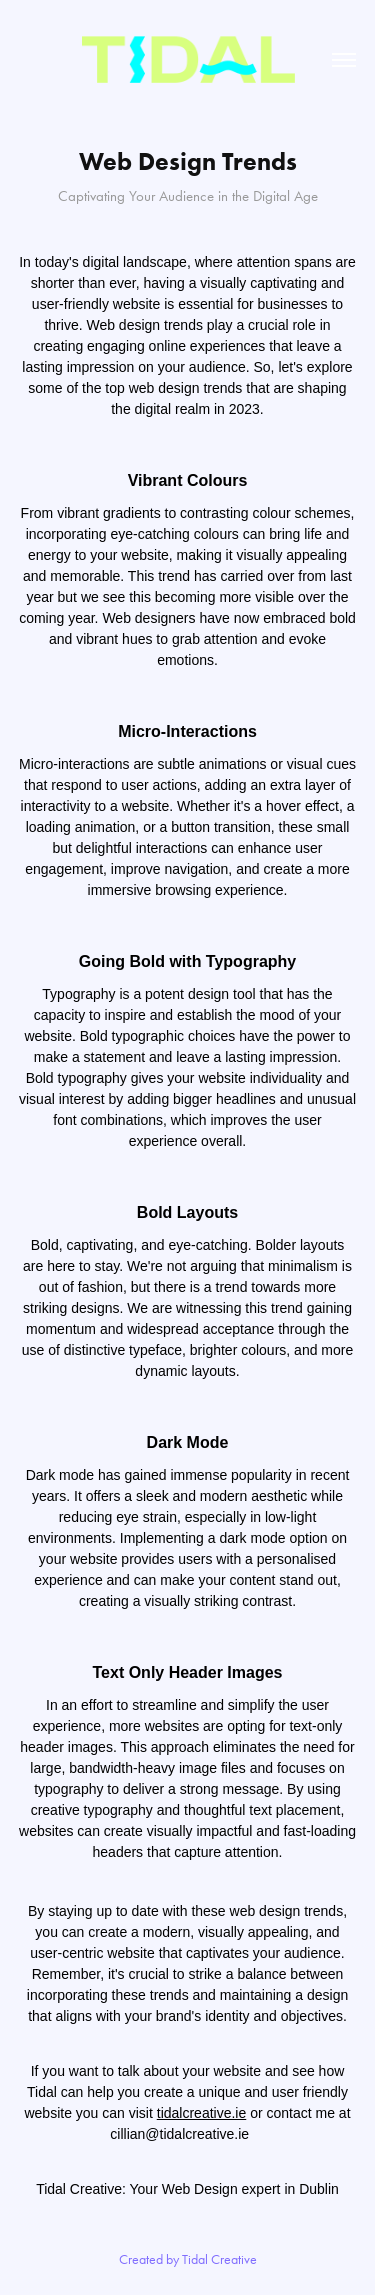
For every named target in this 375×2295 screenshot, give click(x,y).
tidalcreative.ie (202, 2113)
